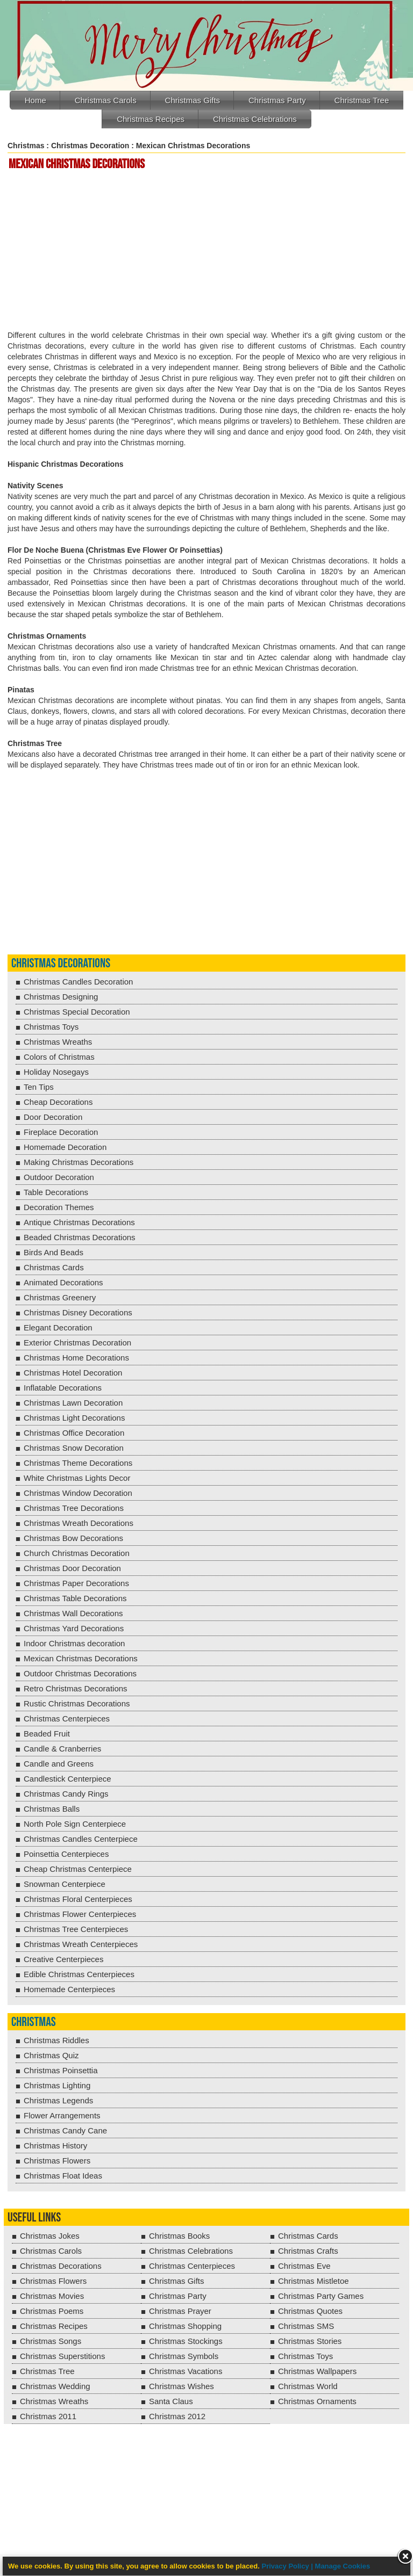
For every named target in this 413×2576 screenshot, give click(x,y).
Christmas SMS (306, 2326)
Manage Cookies (343, 2566)
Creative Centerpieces (63, 1959)
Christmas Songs (50, 2341)
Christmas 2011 (48, 2416)
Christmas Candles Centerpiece (81, 1838)
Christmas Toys (51, 1026)
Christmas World (308, 2386)
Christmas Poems (51, 2310)
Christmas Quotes (310, 2310)
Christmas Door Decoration (72, 1568)
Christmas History (55, 2145)
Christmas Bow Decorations (73, 1538)
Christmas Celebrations (255, 119)
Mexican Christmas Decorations (81, 1658)
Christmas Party (277, 100)
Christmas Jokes (50, 2235)
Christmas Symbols (183, 2356)
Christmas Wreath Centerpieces (81, 1944)
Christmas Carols (106, 100)
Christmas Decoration (90, 145)
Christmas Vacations (185, 2371)
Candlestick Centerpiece (67, 1778)
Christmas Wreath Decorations (78, 1523)
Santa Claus (171, 2401)
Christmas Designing (61, 996)
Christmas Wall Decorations (73, 1613)
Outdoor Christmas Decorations (80, 1673)
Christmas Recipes (150, 119)
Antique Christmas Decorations (79, 1222)
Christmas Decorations (60, 963)
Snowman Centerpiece (64, 1883)
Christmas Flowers (57, 2160)
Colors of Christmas (59, 1056)
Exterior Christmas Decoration (77, 1342)
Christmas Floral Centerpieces (78, 1899)
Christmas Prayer (180, 2310)
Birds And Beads (53, 1252)
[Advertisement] (208, 251)
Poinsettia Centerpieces (66, 1853)
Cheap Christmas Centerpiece (78, 1868)
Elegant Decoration (58, 1327)
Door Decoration (53, 1116)
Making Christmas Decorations (78, 1162)
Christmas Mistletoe (313, 2280)
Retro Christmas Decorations (75, 1688)
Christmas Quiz (51, 2055)
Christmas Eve (304, 2265)
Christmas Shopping (185, 2326)
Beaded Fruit (47, 1733)
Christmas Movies (52, 2295)
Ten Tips (39, 1086)
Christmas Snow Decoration (74, 1447)
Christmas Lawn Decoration (73, 1402)
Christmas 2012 (177, 2416)
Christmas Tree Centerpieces (76, 1929)
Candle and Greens (59, 1763)
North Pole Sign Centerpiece (75, 1823)
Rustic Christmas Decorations (77, 1703)
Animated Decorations (63, 1282)
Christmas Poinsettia (61, 2070)
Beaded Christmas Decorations (80, 1237)
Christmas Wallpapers (317, 2371)
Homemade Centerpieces (69, 1989)
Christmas (26, 145)
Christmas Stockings (186, 2341)
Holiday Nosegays (56, 1071)
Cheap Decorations (58, 1101)
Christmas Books (179, 2235)
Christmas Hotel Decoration (73, 1372)
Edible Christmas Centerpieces (79, 1974)
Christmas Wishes (181, 2386)
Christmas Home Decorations (76, 1357)
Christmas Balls (52, 1808)
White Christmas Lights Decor (77, 1477)
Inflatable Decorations (63, 1387)
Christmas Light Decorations (74, 1417)
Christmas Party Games (321, 2295)
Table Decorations (56, 1192)
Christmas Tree (361, 100)
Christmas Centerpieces (67, 1718)
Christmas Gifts (192, 100)
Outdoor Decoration (59, 1177)
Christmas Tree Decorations (74, 1508)
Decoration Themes (59, 1207)
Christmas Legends (58, 2100)
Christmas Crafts (308, 2250)
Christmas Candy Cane (65, 2130)
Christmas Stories (309, 2341)
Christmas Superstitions (62, 2356)
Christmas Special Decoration (77, 1011)
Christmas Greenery (60, 1297)
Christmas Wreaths (58, 1041)
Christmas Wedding (55, 2386)
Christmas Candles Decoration (78, 981)
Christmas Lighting (57, 2085)
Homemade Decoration (65, 1147)
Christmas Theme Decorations (78, 1462)
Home (35, 100)
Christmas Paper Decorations (76, 1583)
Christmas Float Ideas (63, 2175)
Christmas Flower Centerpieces (80, 1914)
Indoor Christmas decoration (74, 1643)
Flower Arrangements (62, 2115)
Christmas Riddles (56, 2040)
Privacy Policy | (288, 2566)
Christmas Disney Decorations (78, 1312)
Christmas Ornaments (317, 2401)
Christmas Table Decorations (75, 1598)
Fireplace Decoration (61, 1132)
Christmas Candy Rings (66, 1793)
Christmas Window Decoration (78, 1492)
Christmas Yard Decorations (74, 1628)
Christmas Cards (54, 1267)
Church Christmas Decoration (77, 1553)
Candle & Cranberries (62, 1748)
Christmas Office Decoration (74, 1432)
